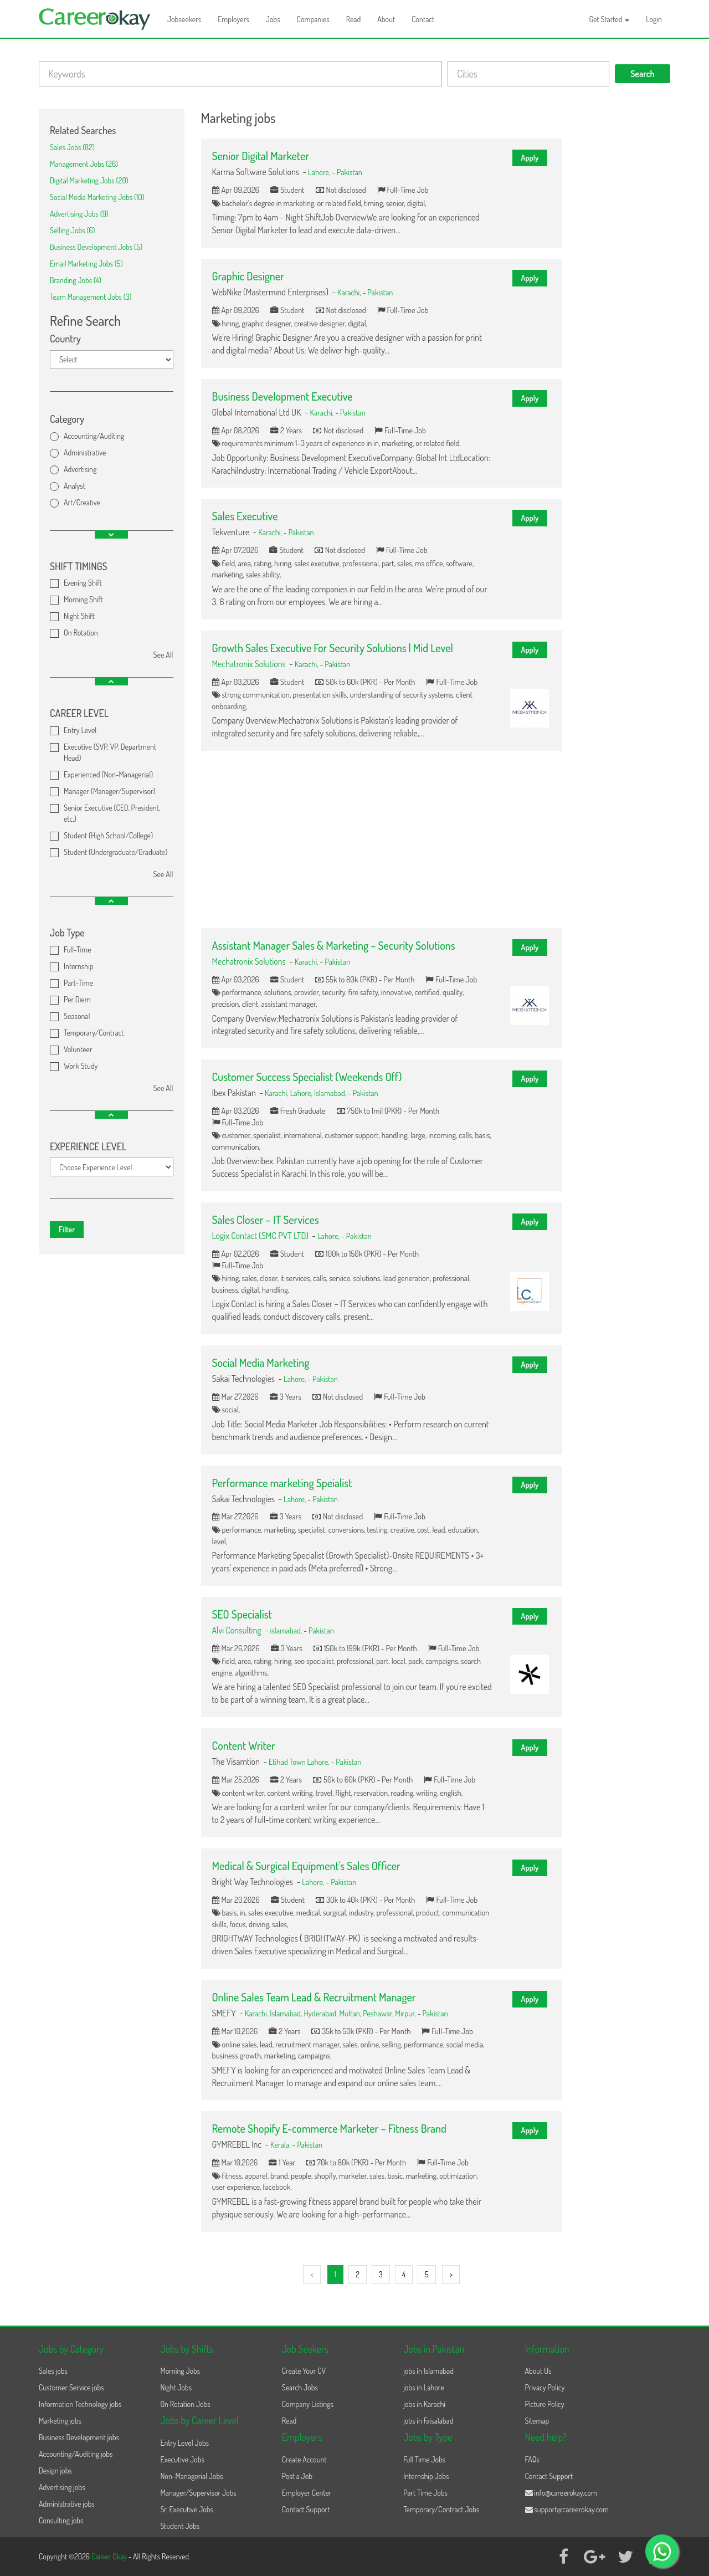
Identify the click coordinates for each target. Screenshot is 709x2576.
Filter (67, 1229)
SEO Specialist (242, 1614)
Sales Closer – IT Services (265, 1219)
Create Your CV (304, 2370)
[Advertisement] (381, 839)
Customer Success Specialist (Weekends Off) (307, 1076)
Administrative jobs (67, 2503)
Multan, (351, 2013)
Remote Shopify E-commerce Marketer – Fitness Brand (329, 2128)
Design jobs (55, 2470)
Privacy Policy (545, 2387)
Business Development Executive (282, 396)
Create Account (304, 2459)
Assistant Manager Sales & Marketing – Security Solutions (333, 945)
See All (163, 654)
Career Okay (110, 2556)
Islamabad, (331, 1093)
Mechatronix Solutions (249, 663)
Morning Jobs (180, 2370)
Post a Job (297, 2476)
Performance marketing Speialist (282, 1483)
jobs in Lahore (423, 2387)
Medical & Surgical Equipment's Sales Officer (306, 1865)
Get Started (609, 19)
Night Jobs (176, 2387)
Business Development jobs (79, 2437)
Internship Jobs (426, 2476)
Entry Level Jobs (184, 2442)
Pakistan (349, 172)
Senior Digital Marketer (261, 155)
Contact (423, 19)
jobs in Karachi (424, 2404)
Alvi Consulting (236, 1630)
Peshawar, (379, 2013)
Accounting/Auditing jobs (75, 2454)
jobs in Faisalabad (428, 2420)
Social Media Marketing (261, 1362)
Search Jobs (300, 2387)
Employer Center (307, 2492)
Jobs (273, 19)
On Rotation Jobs (185, 2404)
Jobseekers (184, 19)
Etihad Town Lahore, (300, 1761)
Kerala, (281, 2144)
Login (654, 19)
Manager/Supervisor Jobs (198, 2492)
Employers (233, 19)
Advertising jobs (62, 2487)
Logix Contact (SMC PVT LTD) (260, 1235)
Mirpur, (406, 2013)
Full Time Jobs (424, 2459)
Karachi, (350, 292)
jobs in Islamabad (428, 2370)
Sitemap (537, 2420)
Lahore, (320, 172)
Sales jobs (53, 2370)
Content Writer (243, 1745)
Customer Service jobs (71, 2387)
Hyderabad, (321, 2013)
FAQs (532, 2459)
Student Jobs (179, 2526)
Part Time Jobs (425, 2492)
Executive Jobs (182, 2459)
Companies (313, 19)
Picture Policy (544, 2404)
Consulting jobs (61, 2520)
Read (353, 19)
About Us (538, 2370)
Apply (530, 157)
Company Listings (307, 2404)
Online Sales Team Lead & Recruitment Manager (314, 1997)
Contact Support (306, 2509)
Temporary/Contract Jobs (441, 2509)
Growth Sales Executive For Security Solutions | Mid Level (332, 648)
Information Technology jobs (80, 2404)
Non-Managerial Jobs (191, 2476)
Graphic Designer (248, 276)
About (386, 19)
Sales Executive (245, 516)
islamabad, (287, 1630)
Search (642, 73)
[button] (111, 534)
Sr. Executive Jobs (186, 2509)
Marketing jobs (60, 2420)
